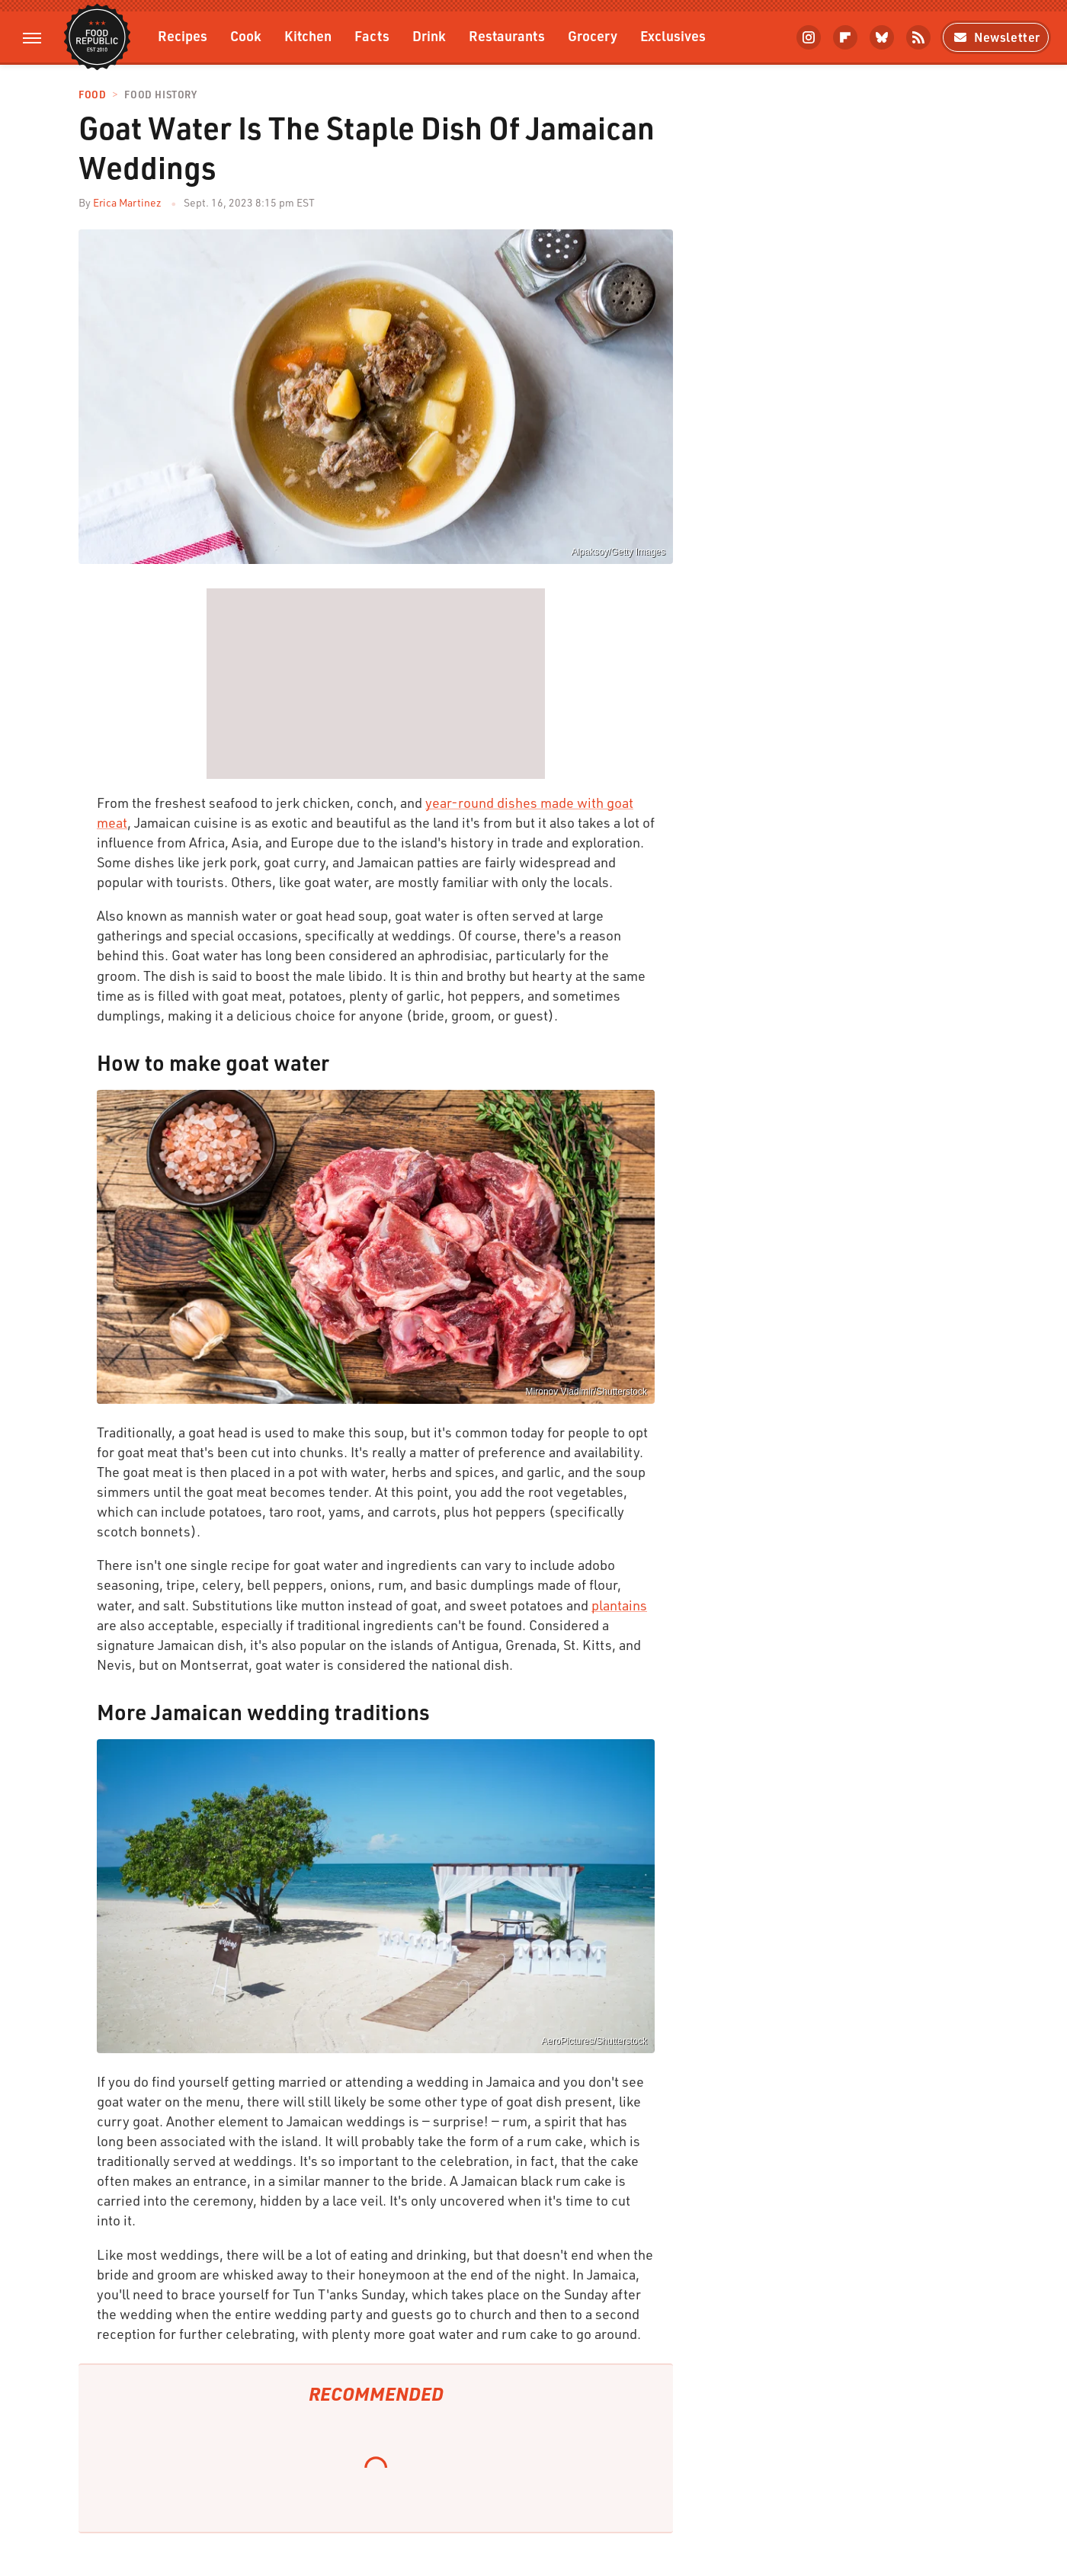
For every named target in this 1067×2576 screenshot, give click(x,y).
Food (92, 95)
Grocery (592, 35)
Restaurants (507, 35)
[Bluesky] (882, 37)
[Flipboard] (845, 37)
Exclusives (673, 35)
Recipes (182, 35)
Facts (371, 35)
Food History (160, 95)
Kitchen (308, 35)
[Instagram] (808, 37)
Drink (429, 35)
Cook (245, 35)
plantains (619, 1605)
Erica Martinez (127, 202)
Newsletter (995, 37)
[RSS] (918, 37)
